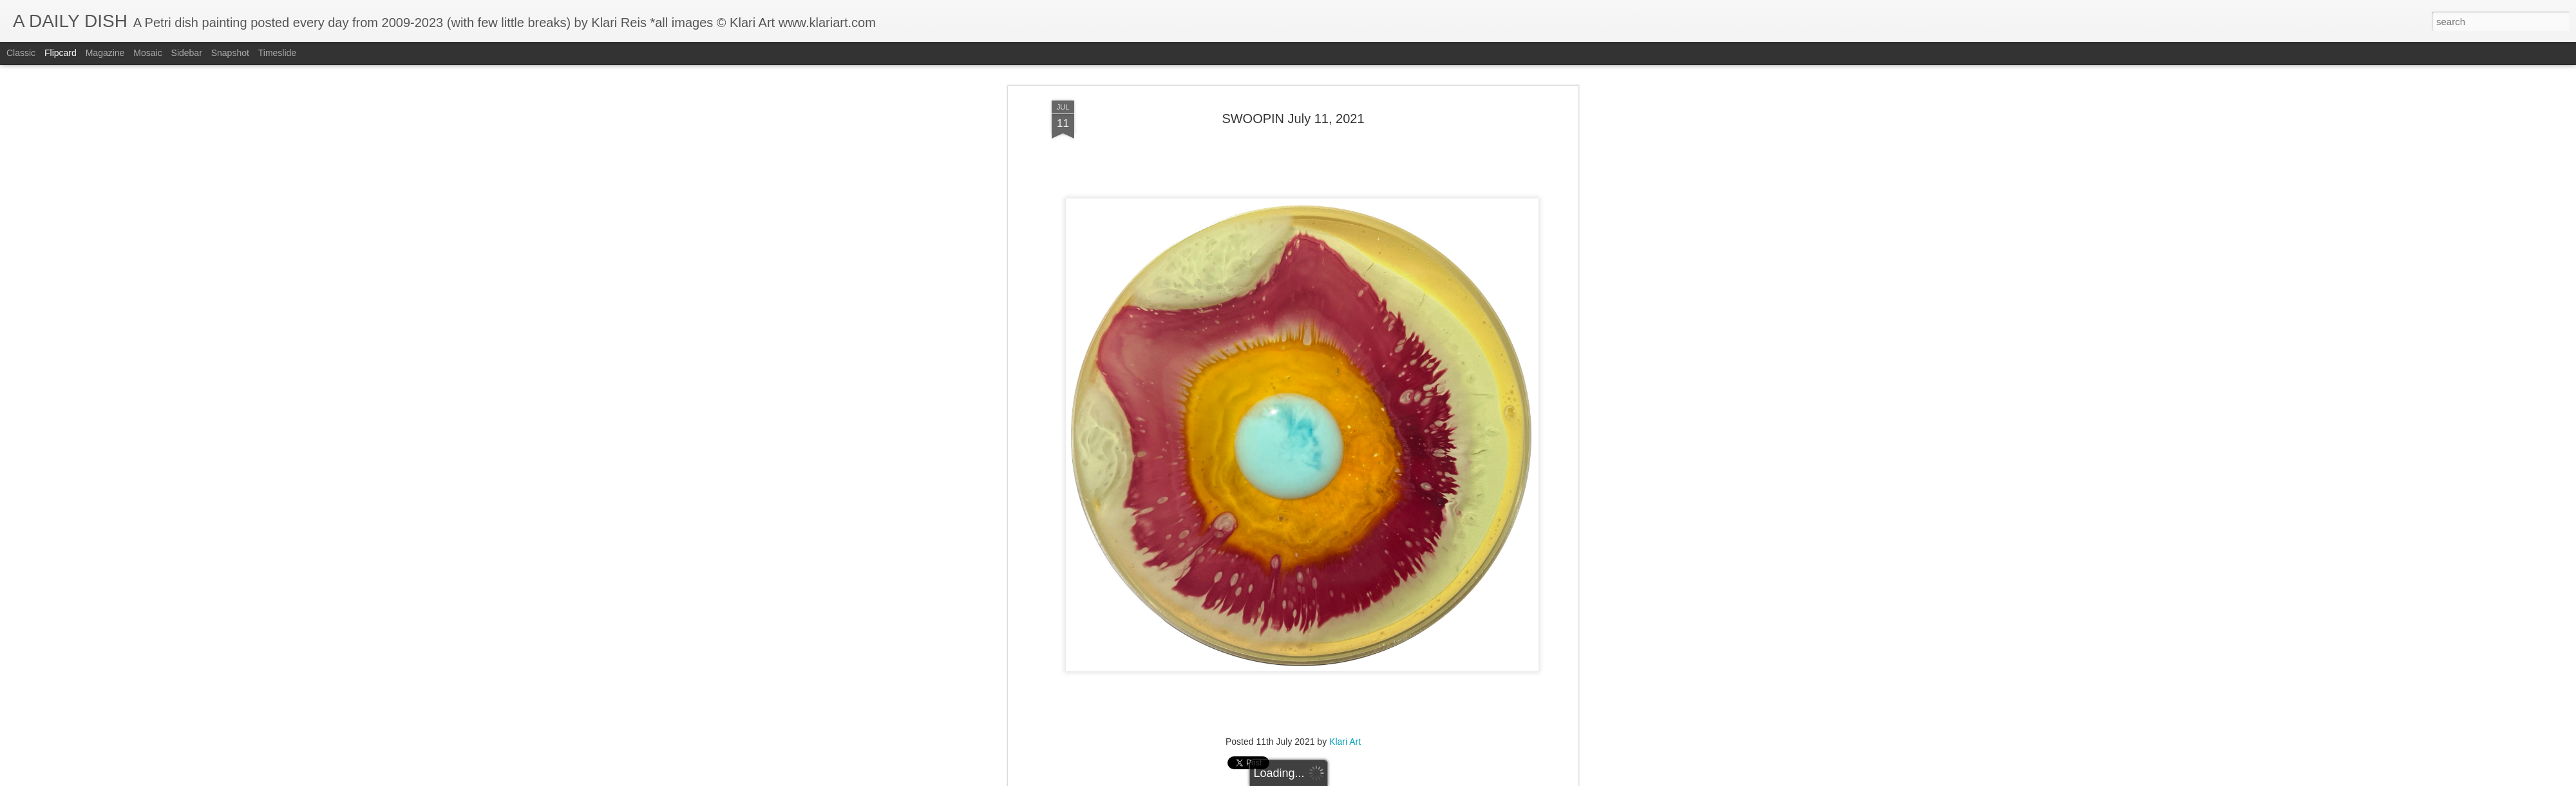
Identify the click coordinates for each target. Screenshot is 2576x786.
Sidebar (186, 53)
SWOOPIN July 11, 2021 (1293, 117)
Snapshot (230, 53)
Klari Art (1345, 740)
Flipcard (60, 53)
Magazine (105, 53)
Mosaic (147, 53)
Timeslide (277, 53)
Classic (20, 53)
